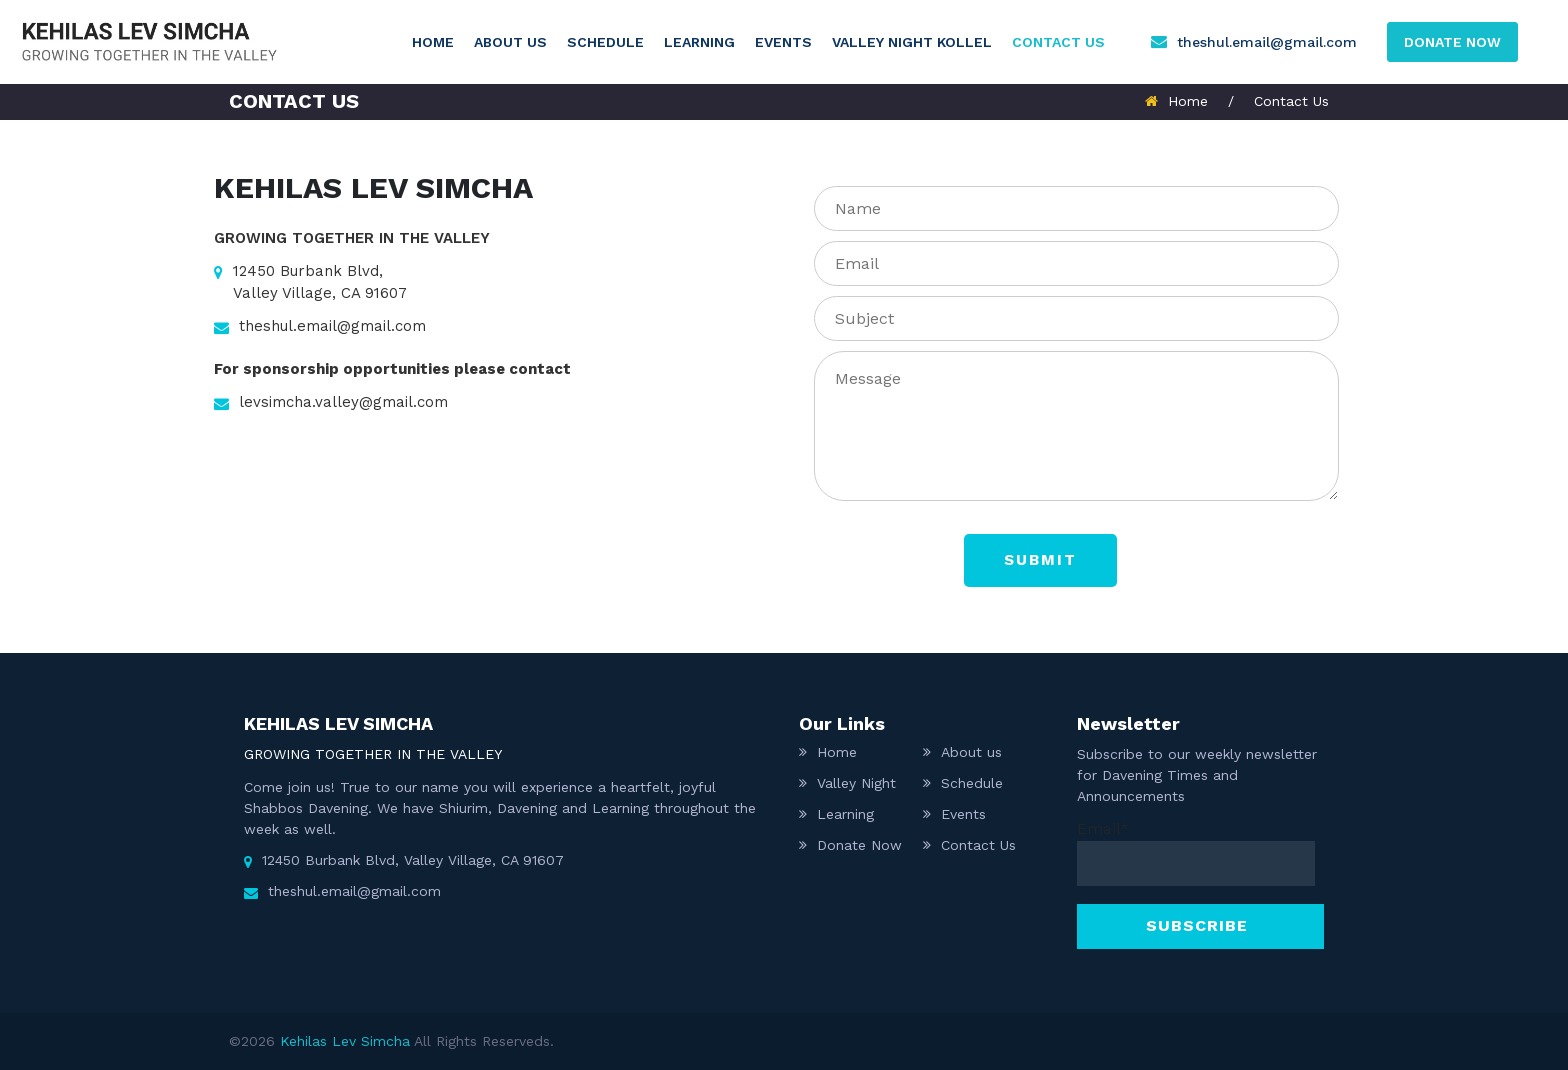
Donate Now (859, 845)
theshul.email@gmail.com (1267, 42)
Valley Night (856, 783)
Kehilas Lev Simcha (345, 1041)
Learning (699, 42)
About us (510, 42)
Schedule (605, 42)
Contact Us (1058, 42)
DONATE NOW (1452, 42)
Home (433, 42)
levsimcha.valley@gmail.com (331, 403)
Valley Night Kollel (912, 42)
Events (783, 42)
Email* (1196, 852)
